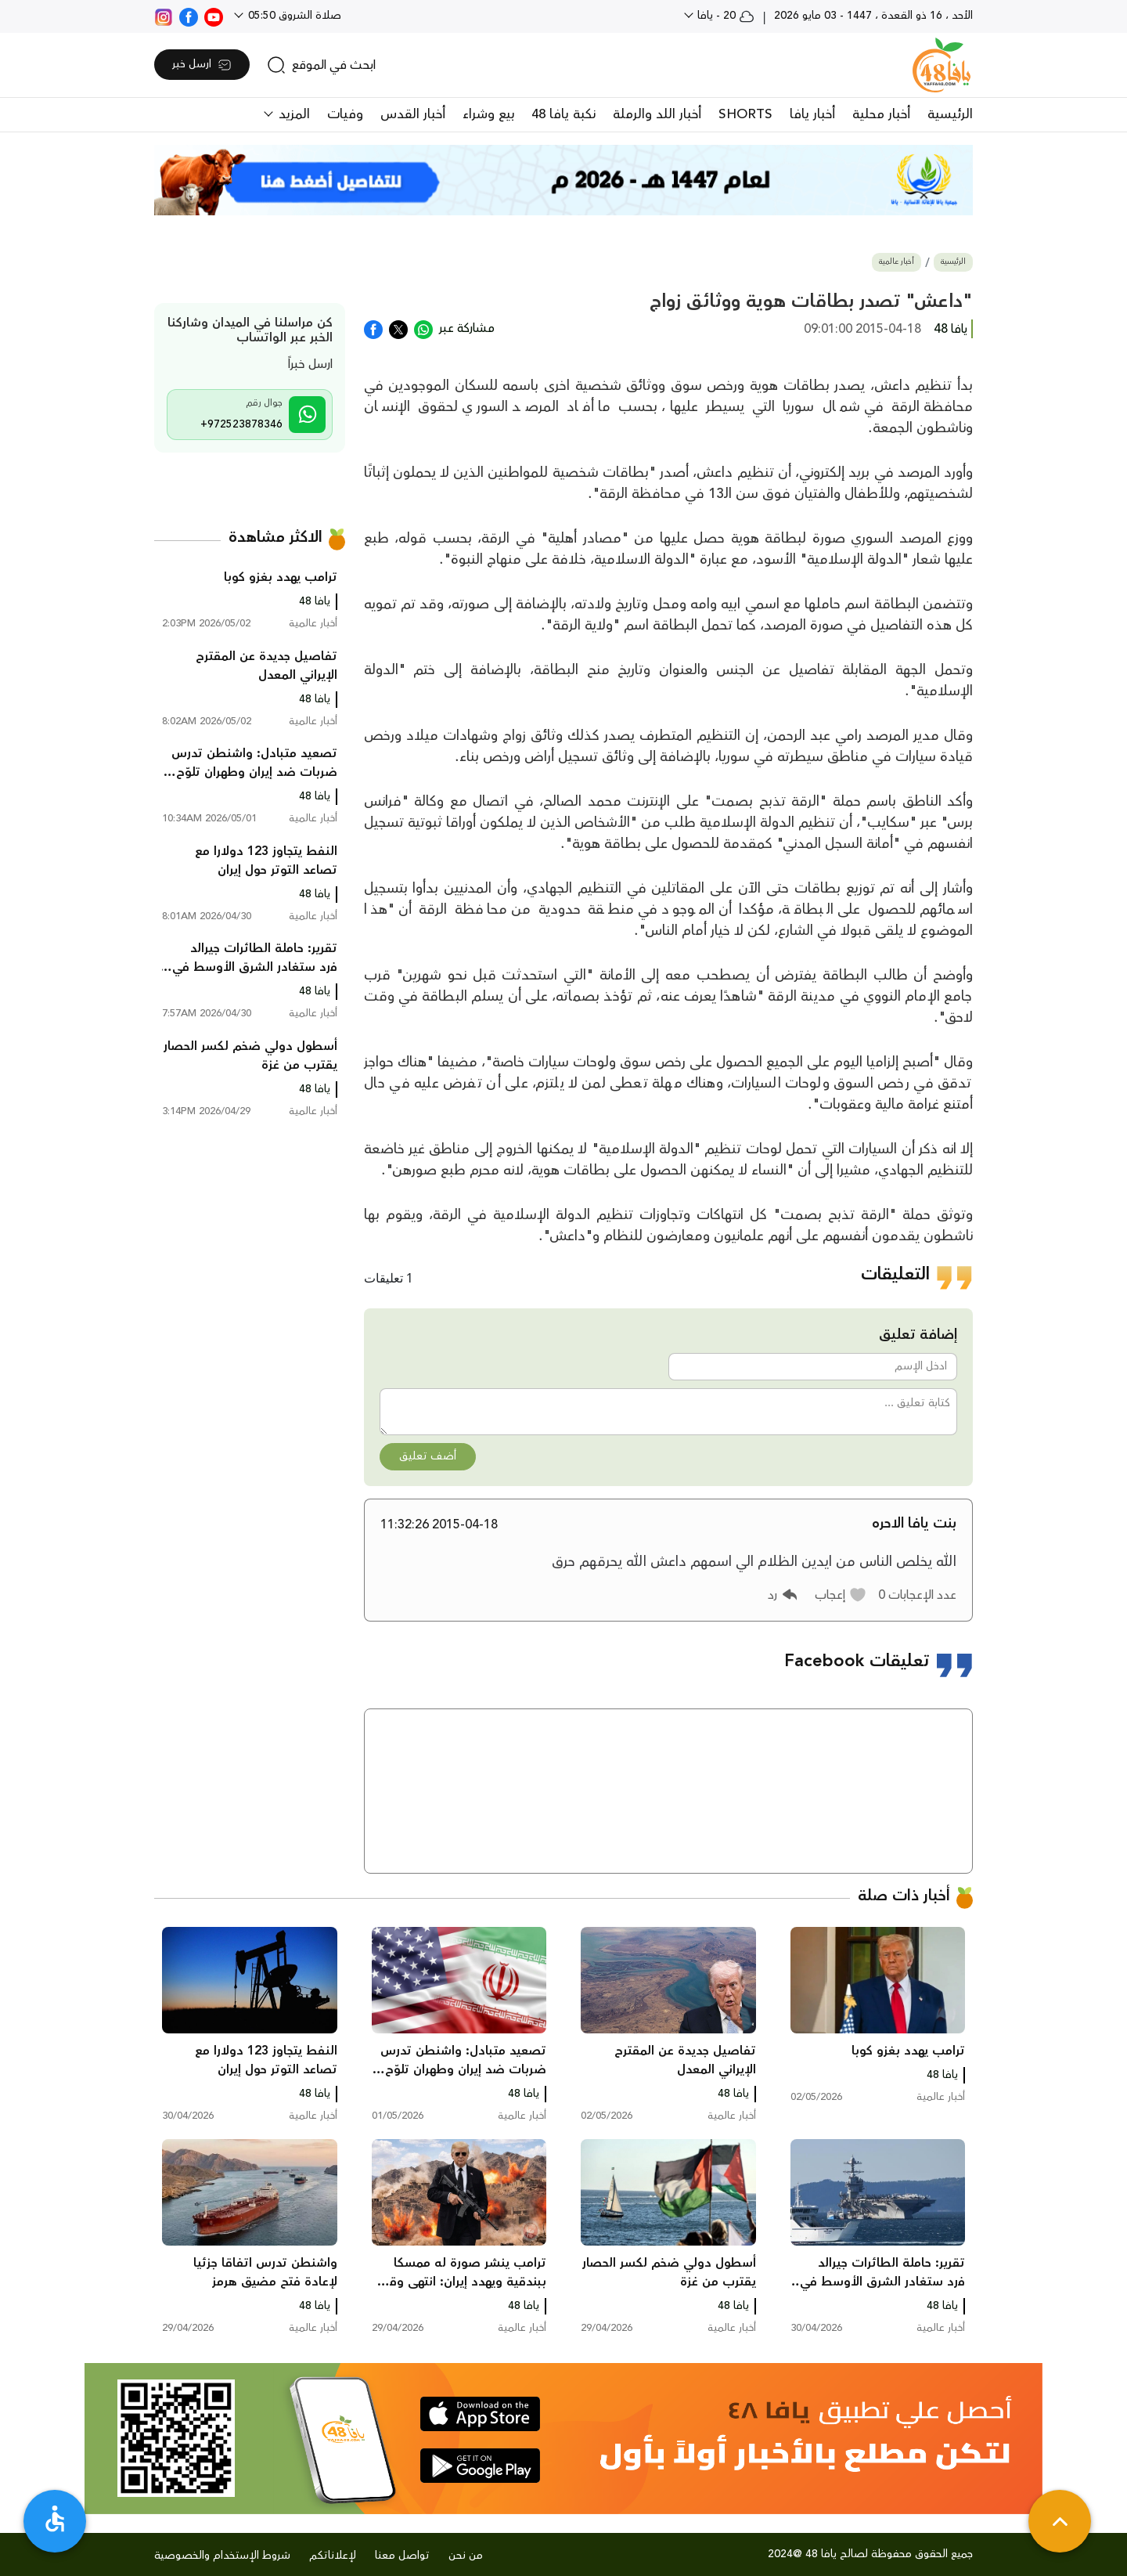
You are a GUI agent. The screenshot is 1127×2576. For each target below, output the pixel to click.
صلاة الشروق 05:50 (293, 15)
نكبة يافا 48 (563, 114)
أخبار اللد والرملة (657, 114)
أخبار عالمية (896, 262)
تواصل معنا (402, 2555)
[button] (841, 1595)
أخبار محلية (881, 114)
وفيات (345, 114)
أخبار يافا (812, 114)
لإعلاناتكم (332, 2555)
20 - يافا (724, 15)
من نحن (465, 2555)
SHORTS (745, 114)
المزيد (292, 114)
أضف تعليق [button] (427, 1456)
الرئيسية (950, 114)
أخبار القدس (412, 114)
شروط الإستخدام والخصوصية (222, 2555)
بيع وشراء (488, 114)
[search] (321, 65)
